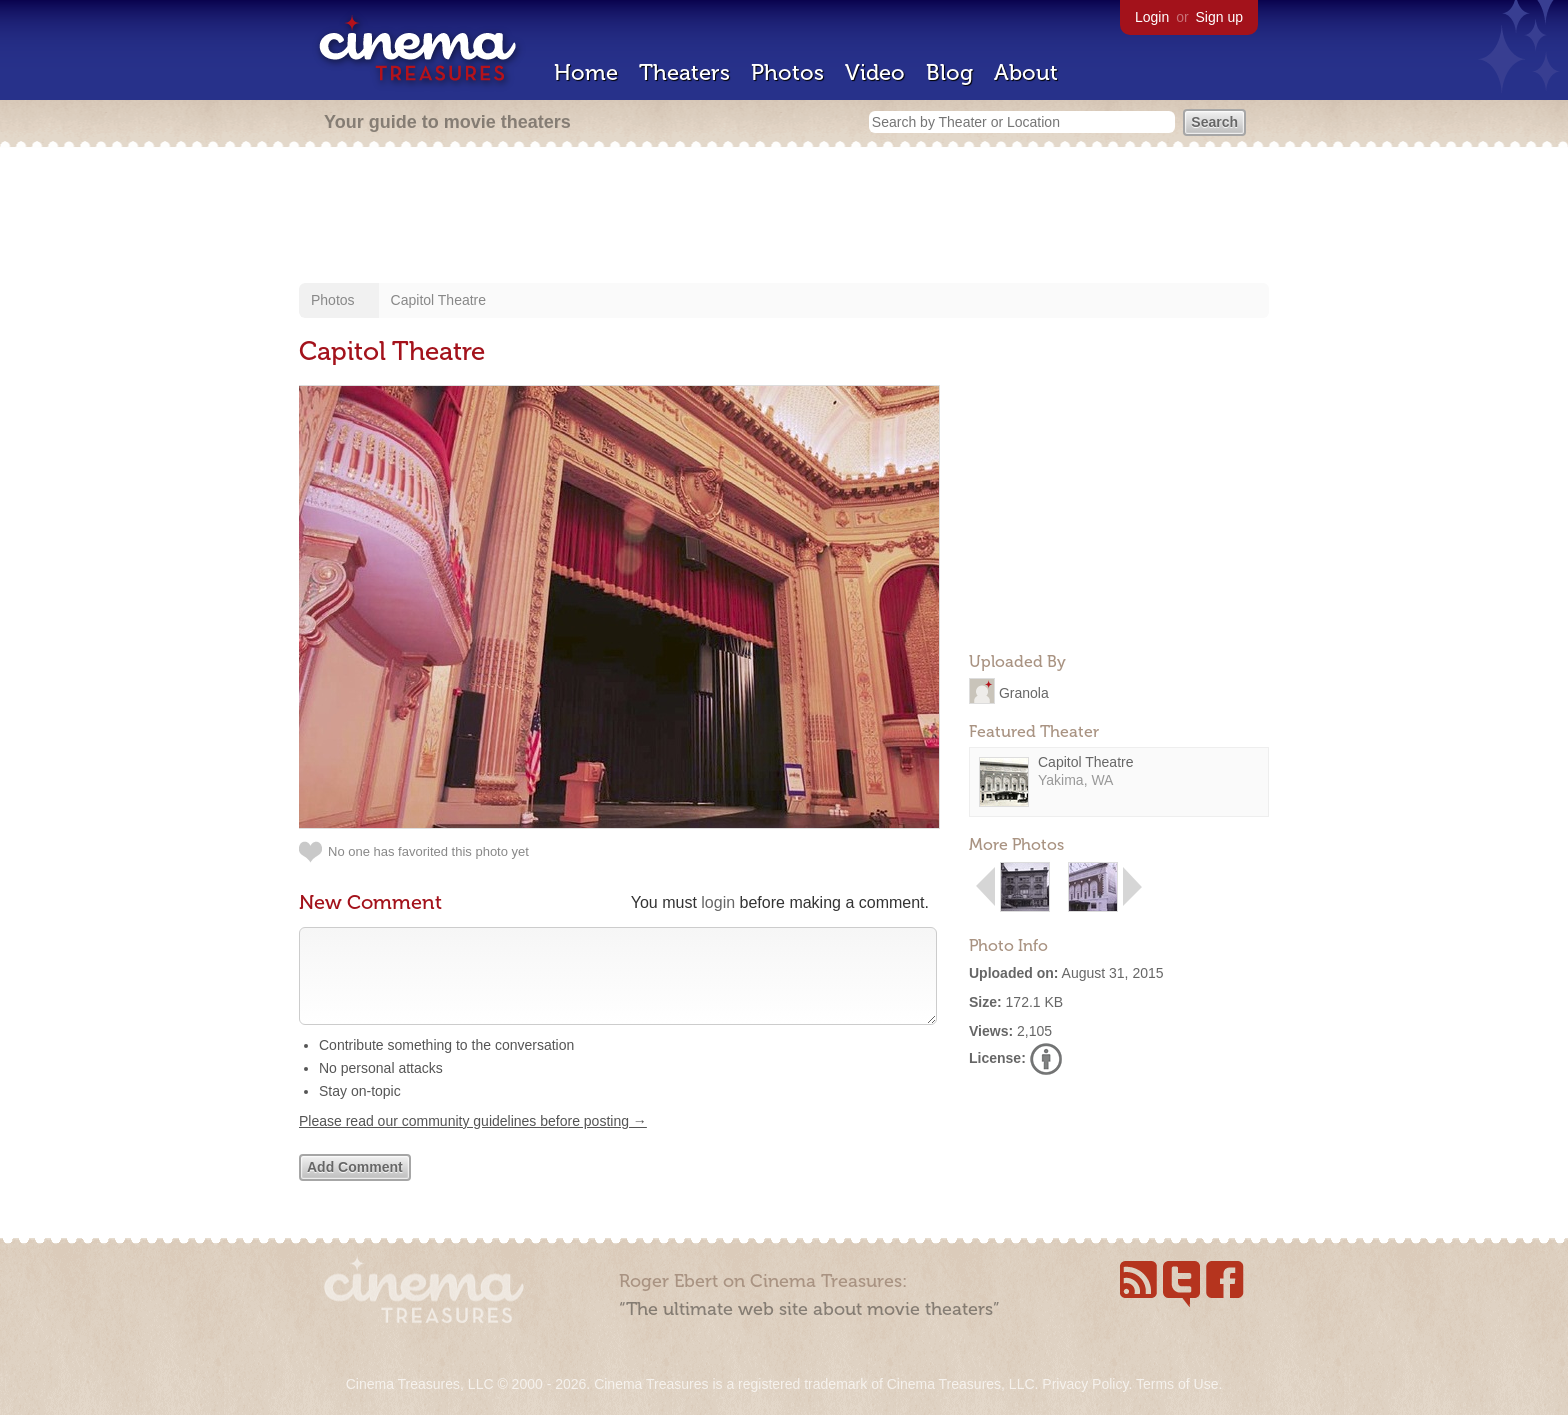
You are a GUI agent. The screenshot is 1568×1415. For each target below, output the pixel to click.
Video (875, 72)
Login (1152, 17)
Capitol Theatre (438, 300)
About (1026, 72)
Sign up (1219, 17)
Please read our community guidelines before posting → (473, 1141)
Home (586, 72)
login (718, 902)
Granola (1024, 692)
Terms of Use (1177, 1384)
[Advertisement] (784, 217)
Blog (949, 72)
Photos (787, 72)
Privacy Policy (1085, 1384)
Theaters (684, 72)
